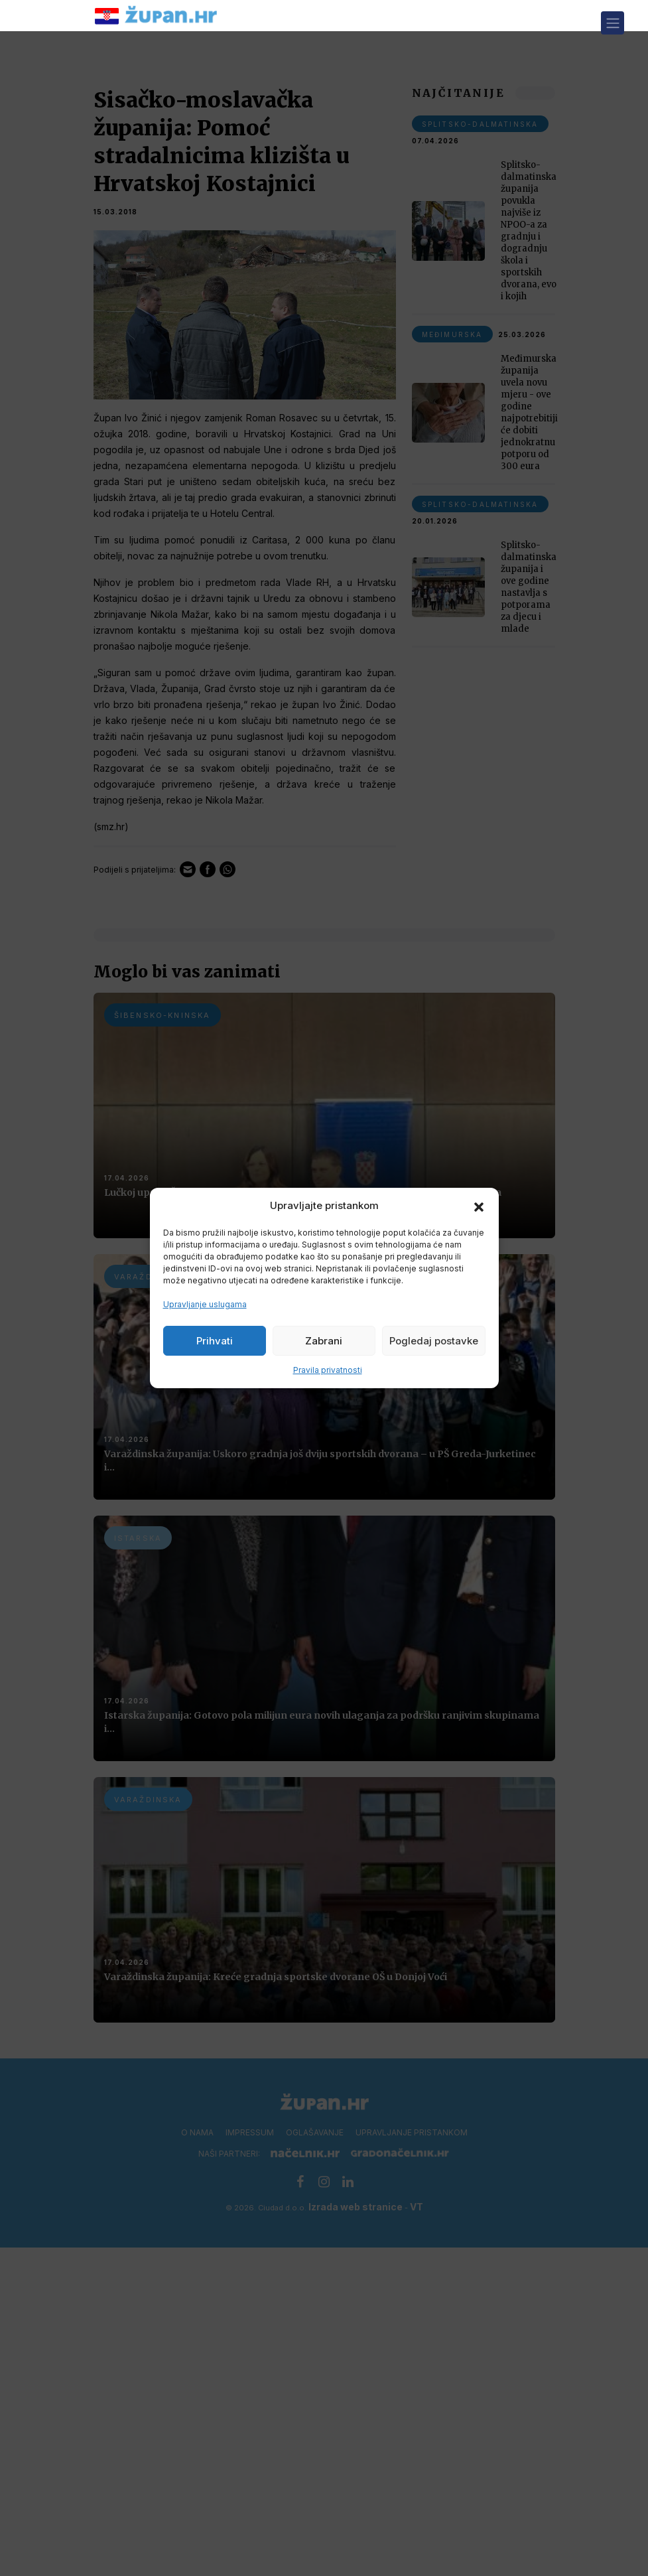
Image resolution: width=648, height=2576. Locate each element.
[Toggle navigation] (612, 23)
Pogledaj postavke (433, 1340)
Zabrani (323, 1340)
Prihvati (214, 1340)
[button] (479, 1205)
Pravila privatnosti (327, 1370)
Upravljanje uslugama (205, 1304)
